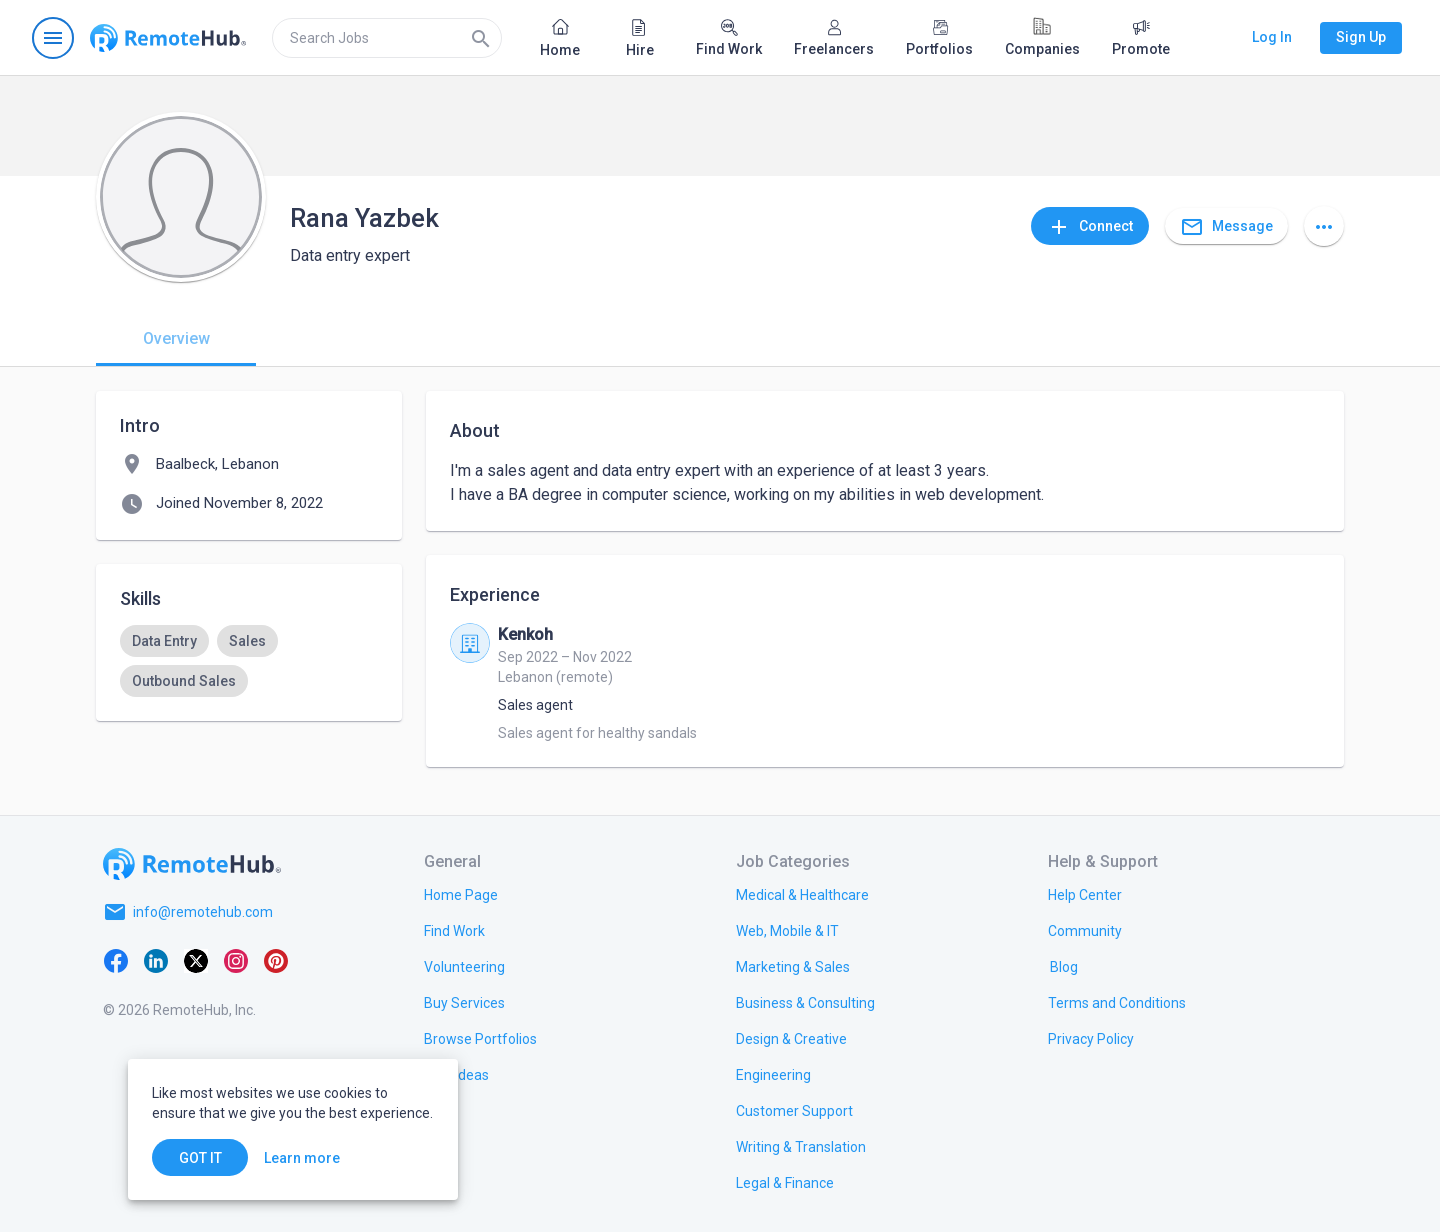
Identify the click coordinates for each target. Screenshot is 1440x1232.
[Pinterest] (276, 960)
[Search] (481, 38)
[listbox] (249, 661)
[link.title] (461, 894)
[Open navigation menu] (53, 38)
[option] (164, 641)
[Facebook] (116, 960)
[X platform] (196, 960)
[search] (387, 38)
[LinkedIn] (156, 960)
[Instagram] (236, 960)
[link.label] (1085, 894)
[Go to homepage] (168, 38)
